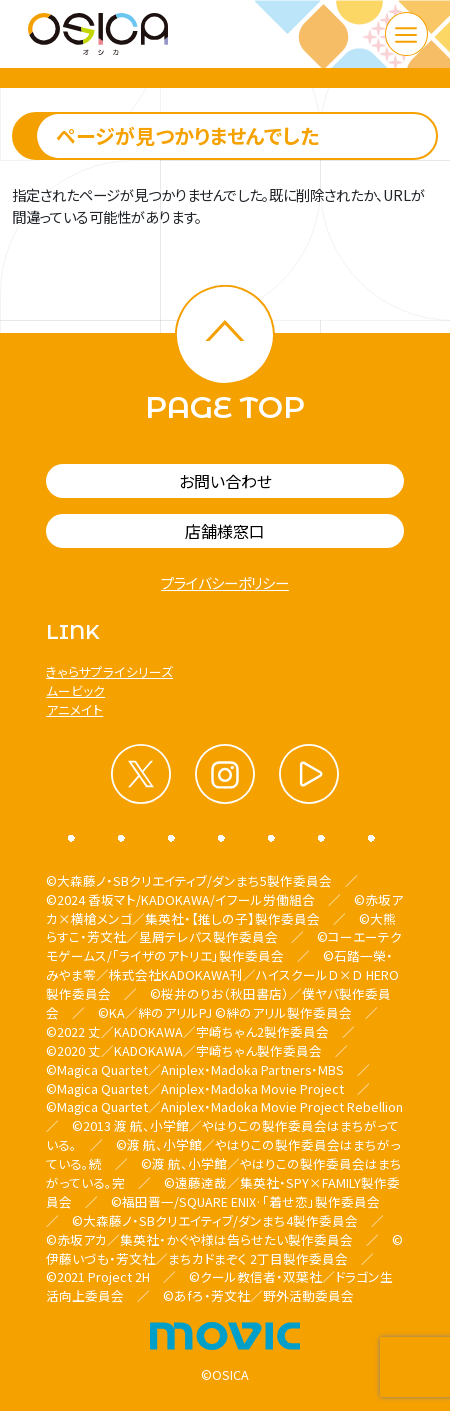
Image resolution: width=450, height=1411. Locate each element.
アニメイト (74, 709)
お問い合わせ (225, 481)
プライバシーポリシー (225, 582)
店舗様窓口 (225, 531)
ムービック (75, 690)
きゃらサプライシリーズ (109, 671)
